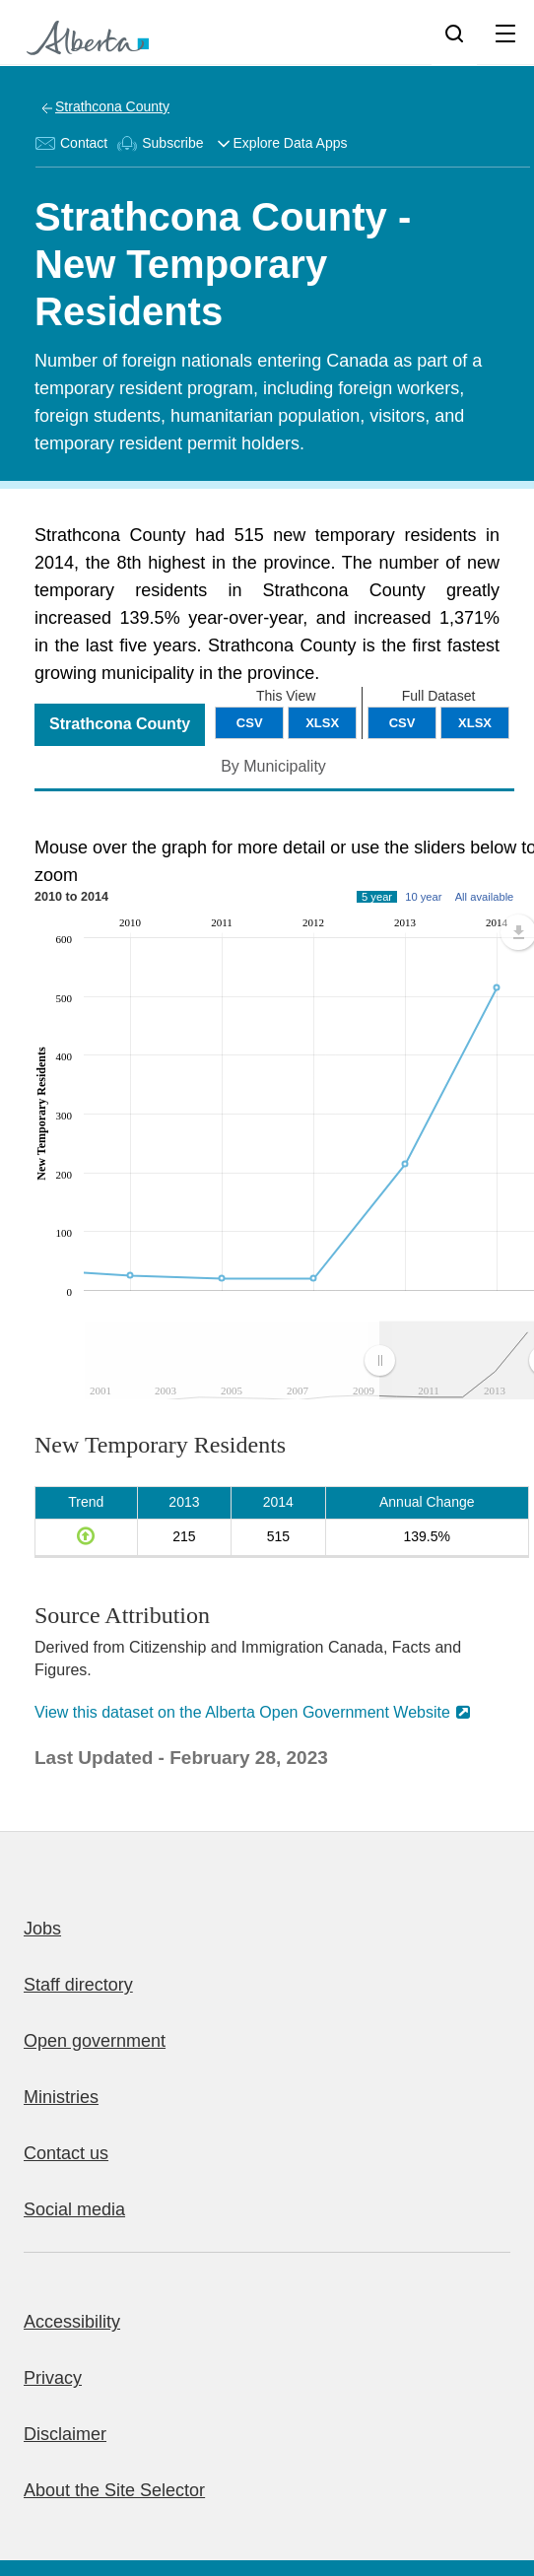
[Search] (454, 32)
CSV (402, 722)
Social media (74, 2209)
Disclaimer (65, 2434)
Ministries (61, 2097)
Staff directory (78, 1985)
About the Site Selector (114, 2490)
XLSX (475, 722)
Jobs (42, 1928)
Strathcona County (112, 106)
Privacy (53, 2378)
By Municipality (273, 766)
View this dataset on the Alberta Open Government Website (242, 1712)
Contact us (66, 2153)
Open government (95, 2041)
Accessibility (72, 2322)
